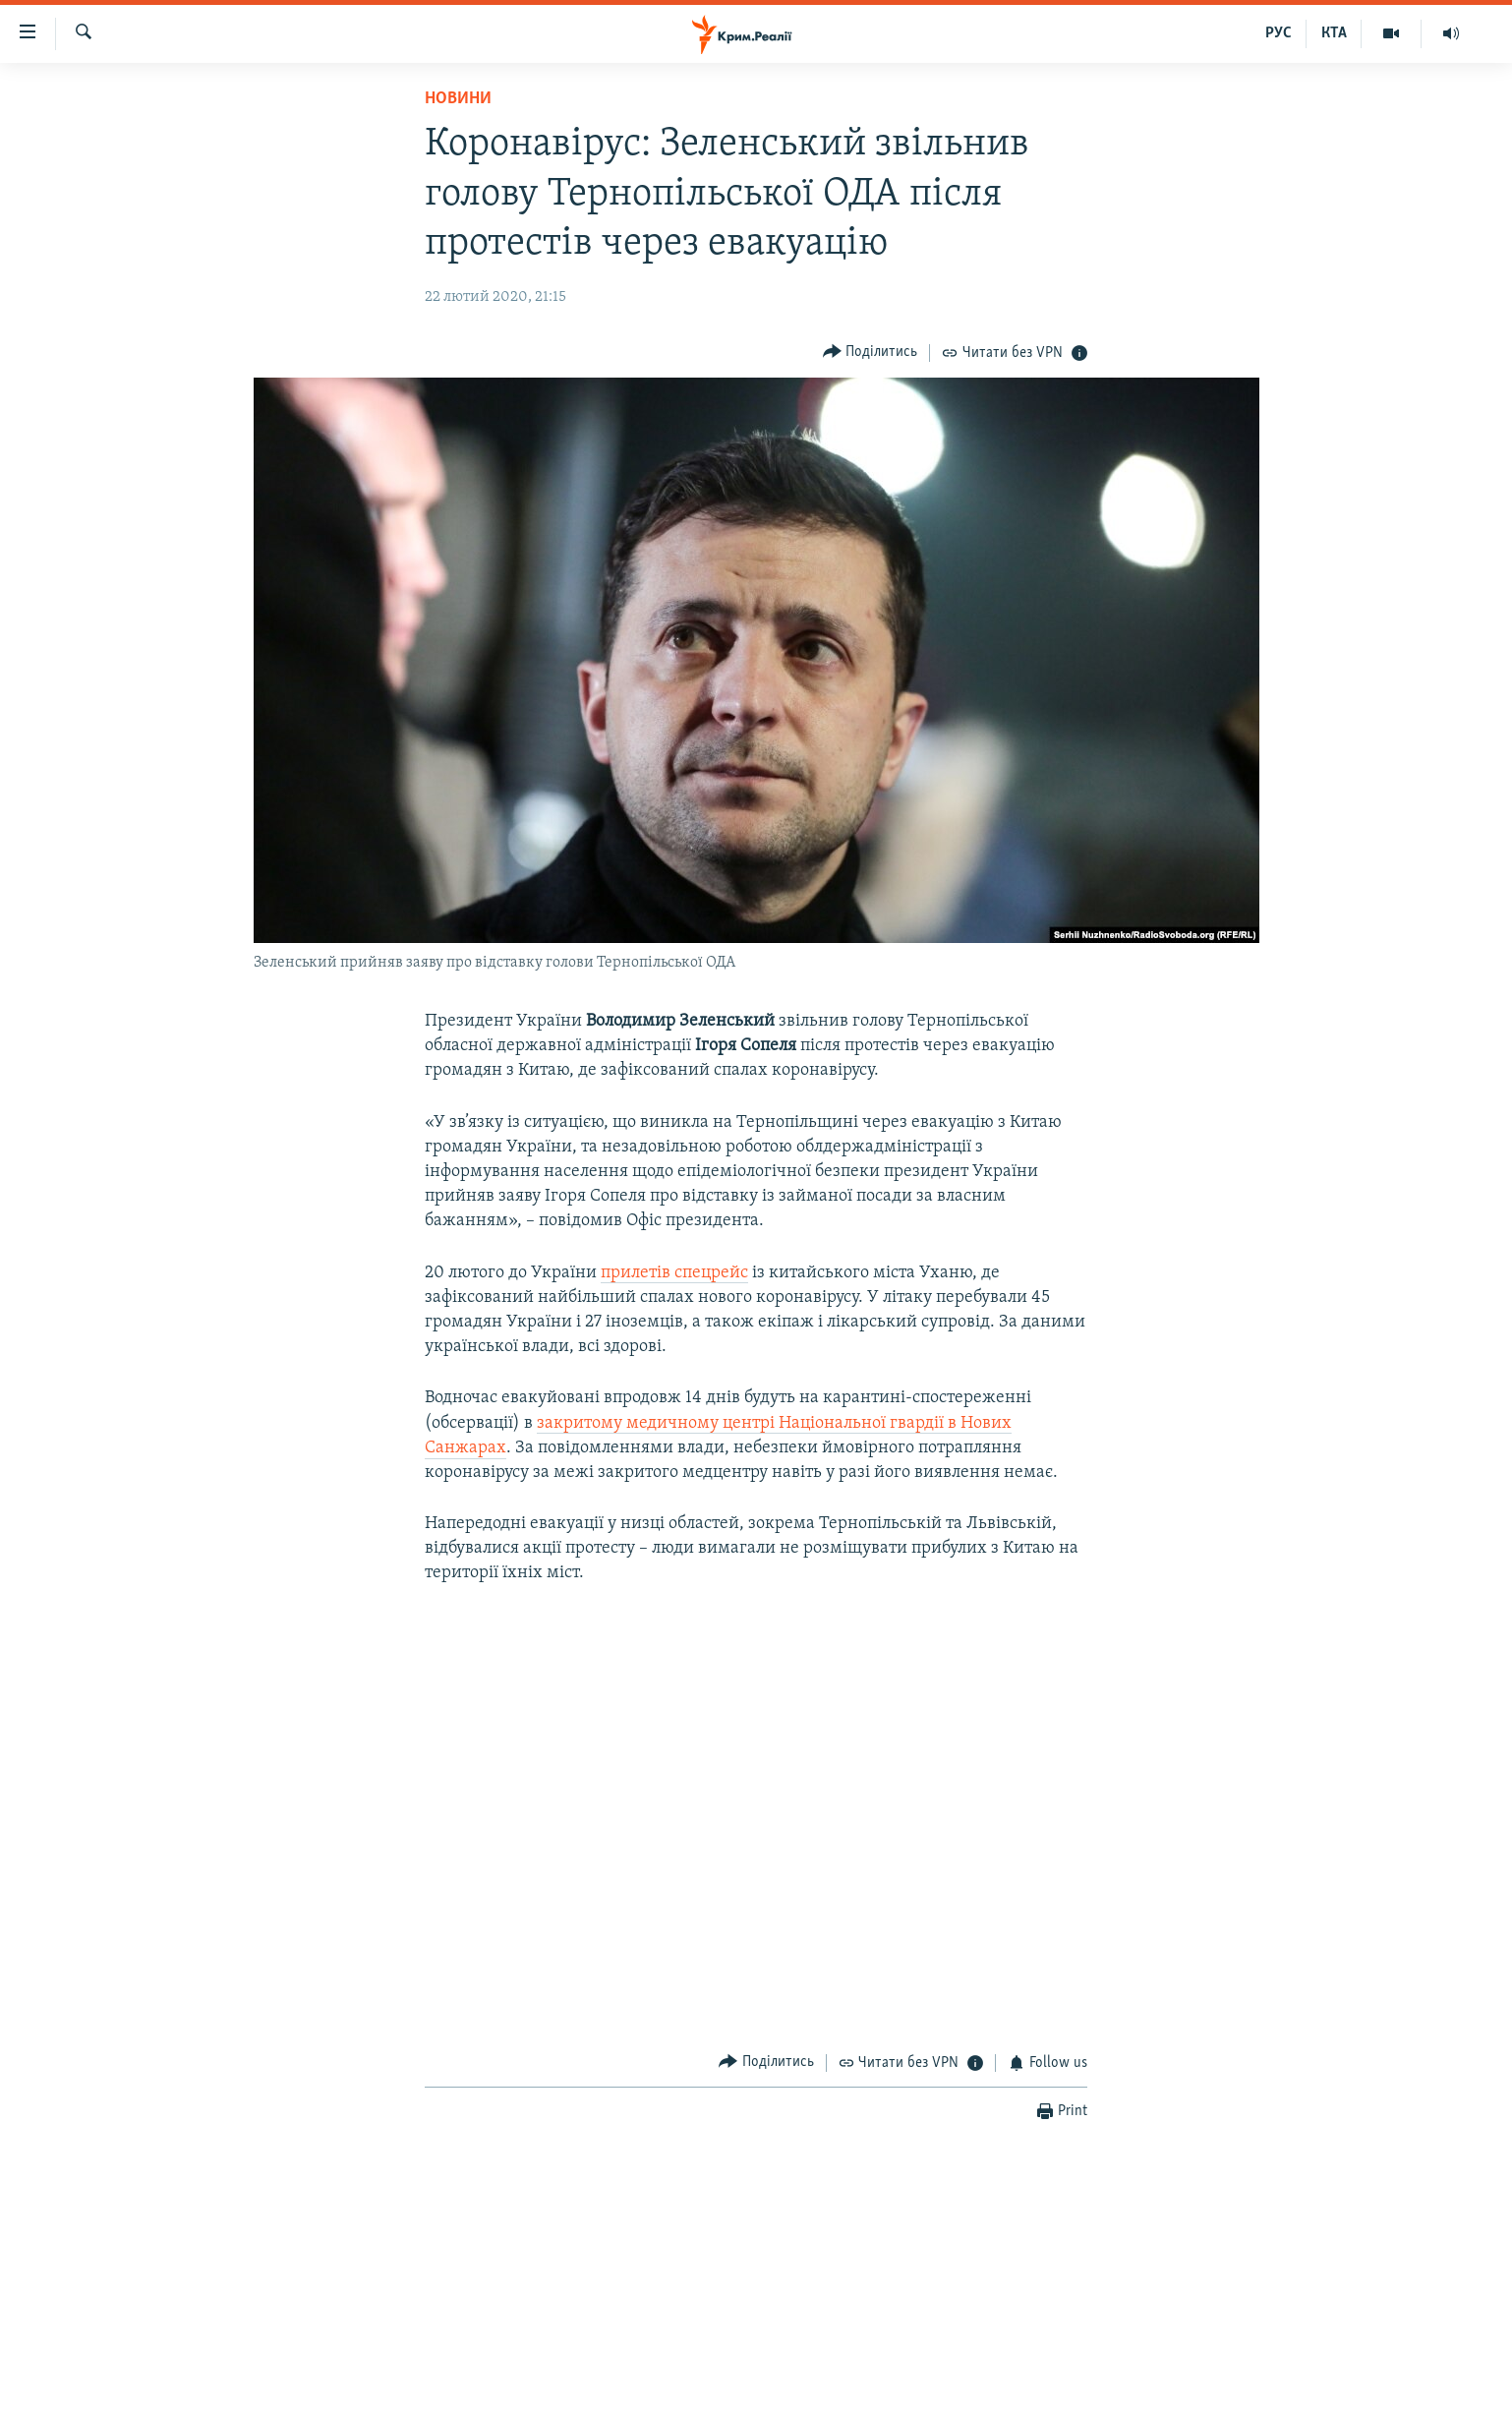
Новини (458, 98)
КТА (1334, 33)
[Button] (870, 352)
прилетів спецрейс (674, 1273)
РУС (1278, 33)
